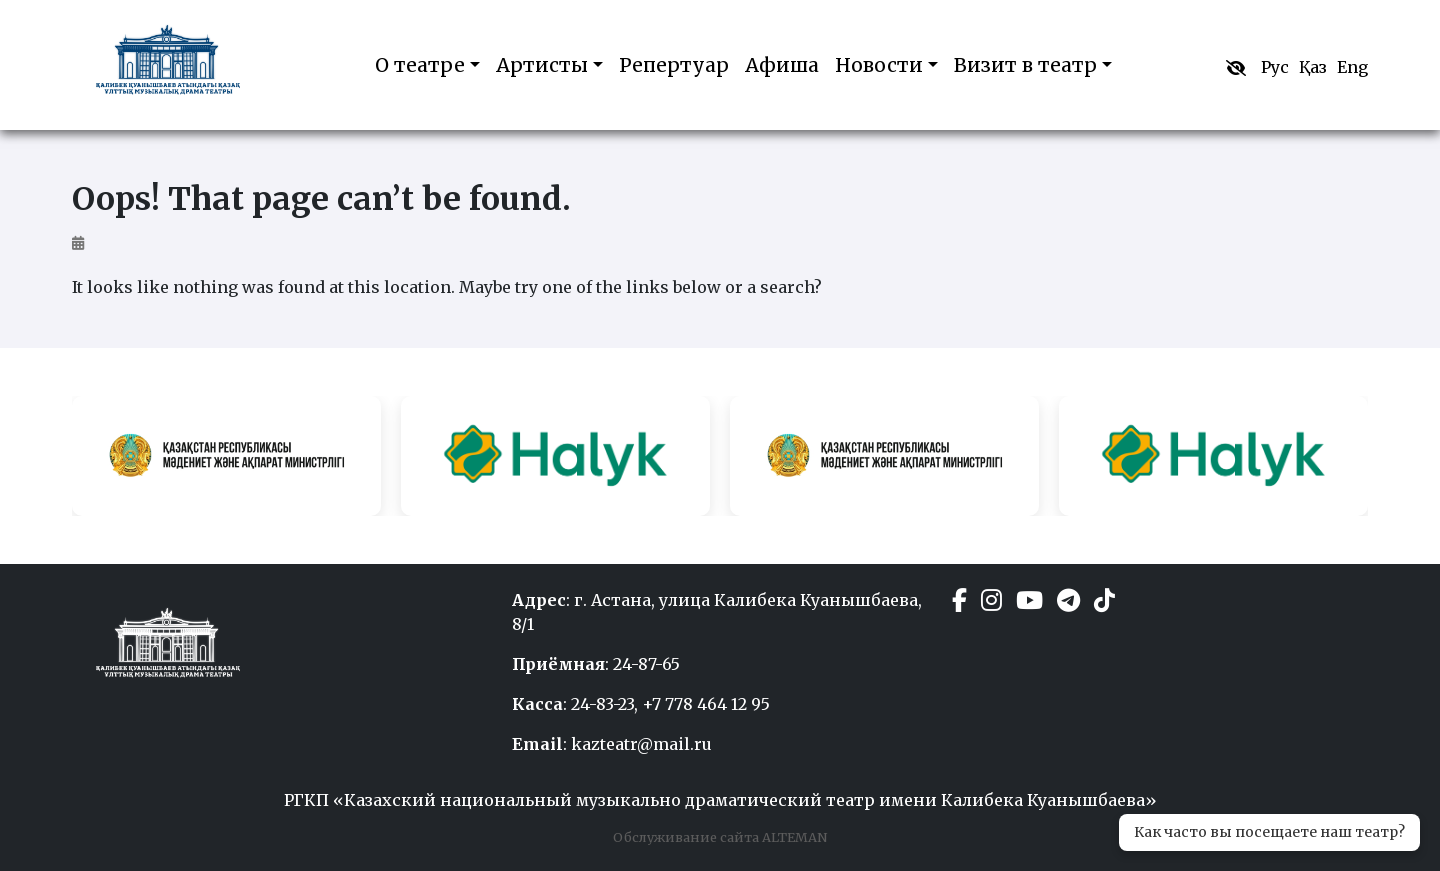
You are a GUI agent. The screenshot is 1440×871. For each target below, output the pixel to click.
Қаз (1313, 67)
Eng (1352, 67)
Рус (1275, 67)
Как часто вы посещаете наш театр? (1269, 832)
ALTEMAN (793, 837)
